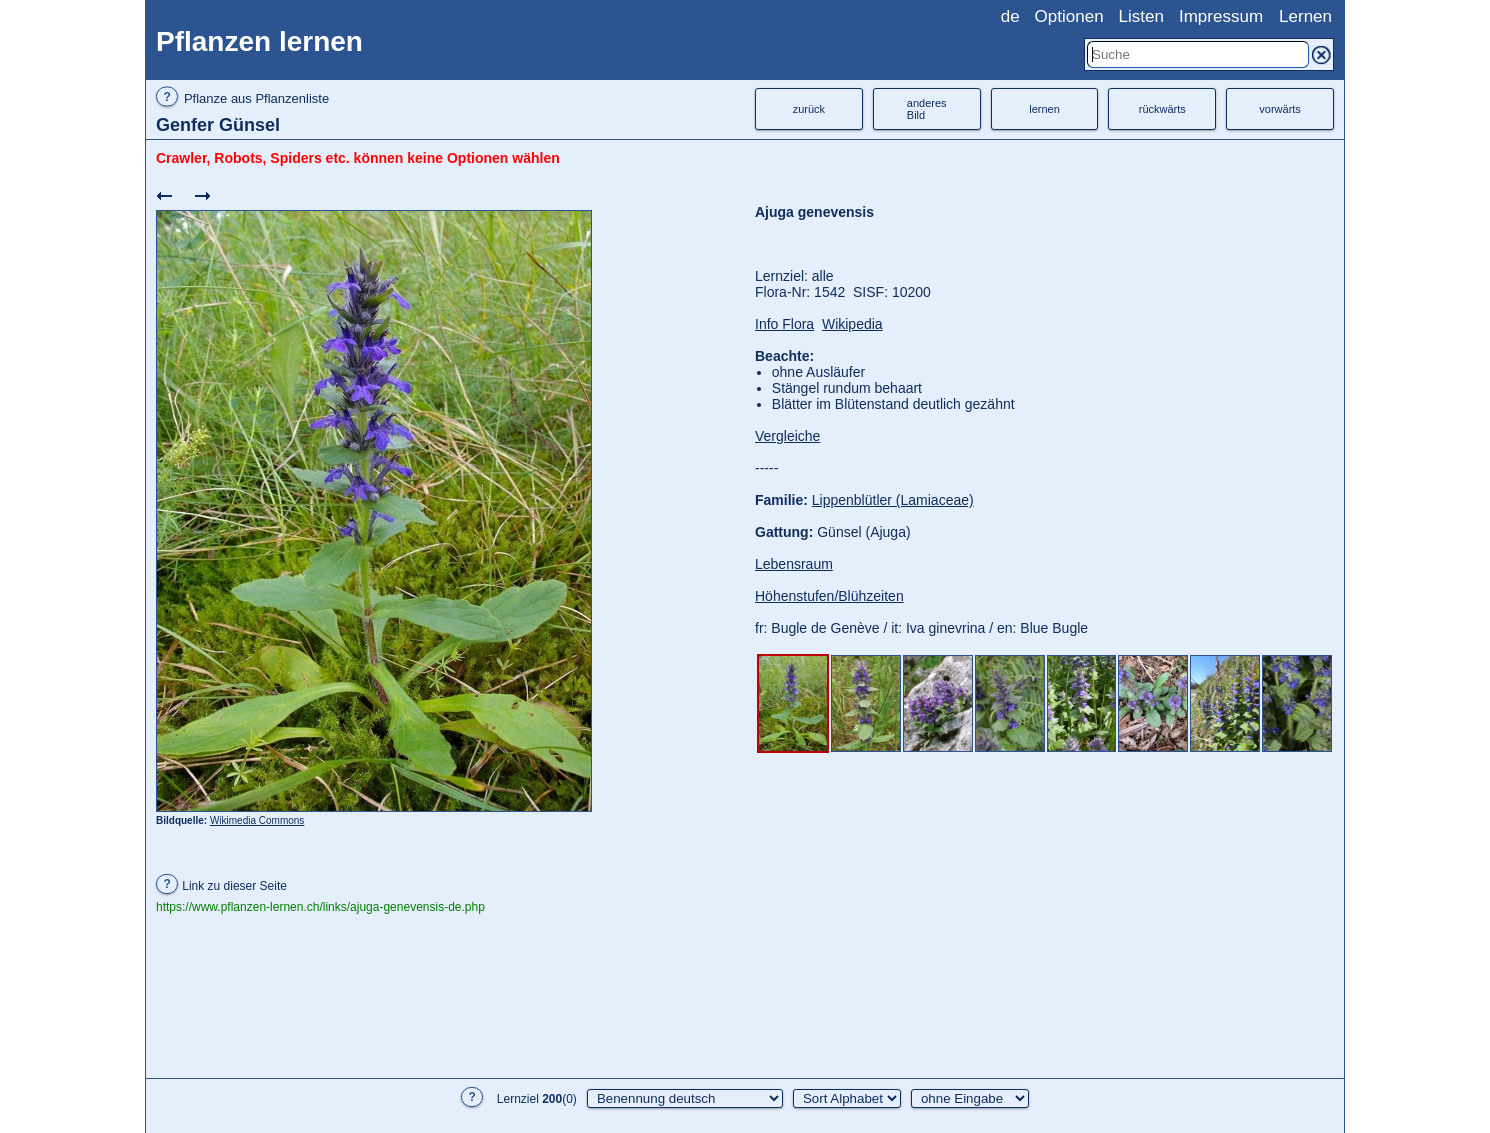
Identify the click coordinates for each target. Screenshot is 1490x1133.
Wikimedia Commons (257, 820)
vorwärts (1280, 109)
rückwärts (1162, 109)
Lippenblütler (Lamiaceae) (893, 500)
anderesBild (927, 109)
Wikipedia (852, 324)
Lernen (1305, 16)
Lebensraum (794, 564)
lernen (1044, 109)
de (1010, 16)
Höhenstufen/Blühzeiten (829, 596)
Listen (1141, 16)
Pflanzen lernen (259, 41)
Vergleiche (787, 436)
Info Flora (784, 324)
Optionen (1069, 16)
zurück (809, 109)
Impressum (1221, 16)
